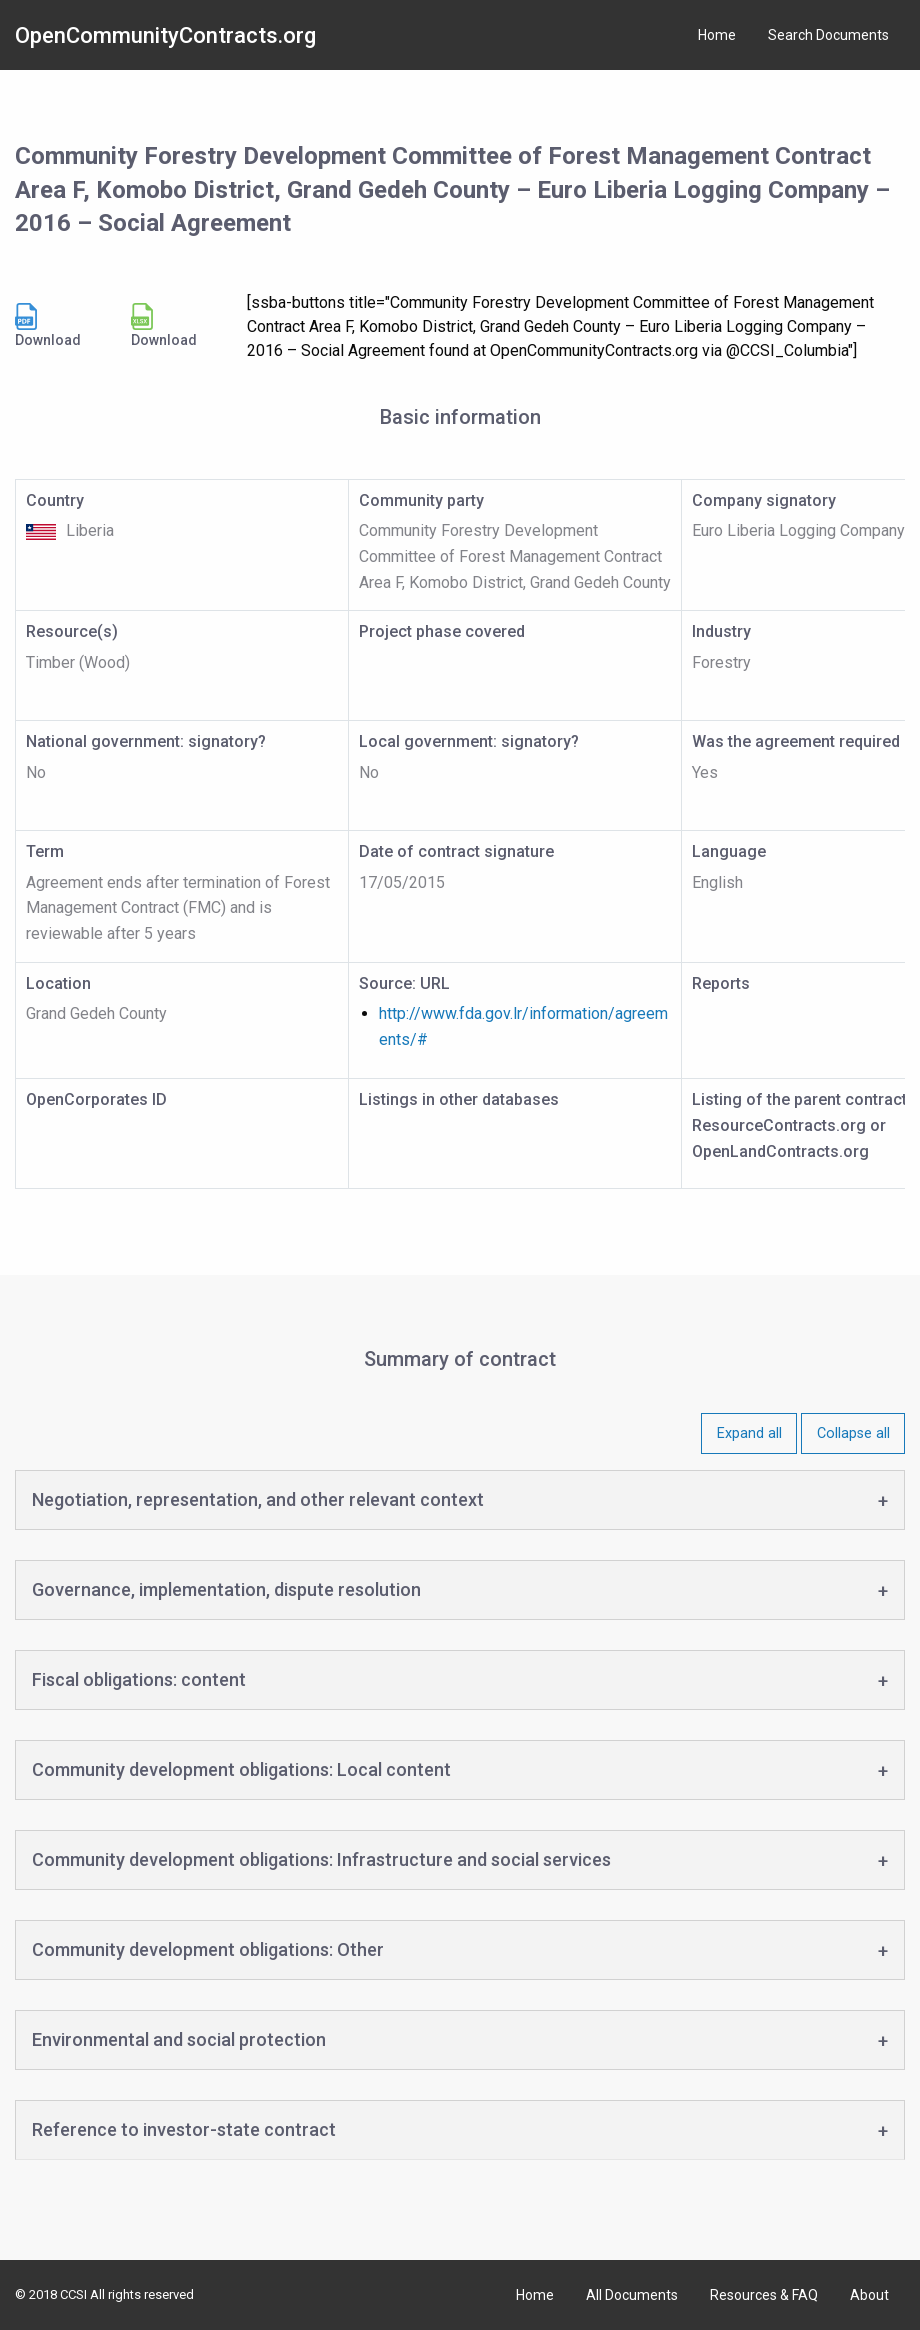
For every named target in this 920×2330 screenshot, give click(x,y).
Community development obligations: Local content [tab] (241, 1769)
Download (48, 325)
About (869, 2295)
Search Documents (828, 35)
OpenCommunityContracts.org (165, 35)
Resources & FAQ (764, 2295)
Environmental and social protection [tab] (179, 2039)
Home (717, 35)
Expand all (749, 1433)
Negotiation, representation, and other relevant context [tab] (258, 1499)
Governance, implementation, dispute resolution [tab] (226, 1589)
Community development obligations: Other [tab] (208, 1949)
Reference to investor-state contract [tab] (184, 2129)
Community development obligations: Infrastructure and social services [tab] (321, 1859)
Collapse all (853, 1433)
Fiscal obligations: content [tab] (139, 1679)
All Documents (632, 2295)
